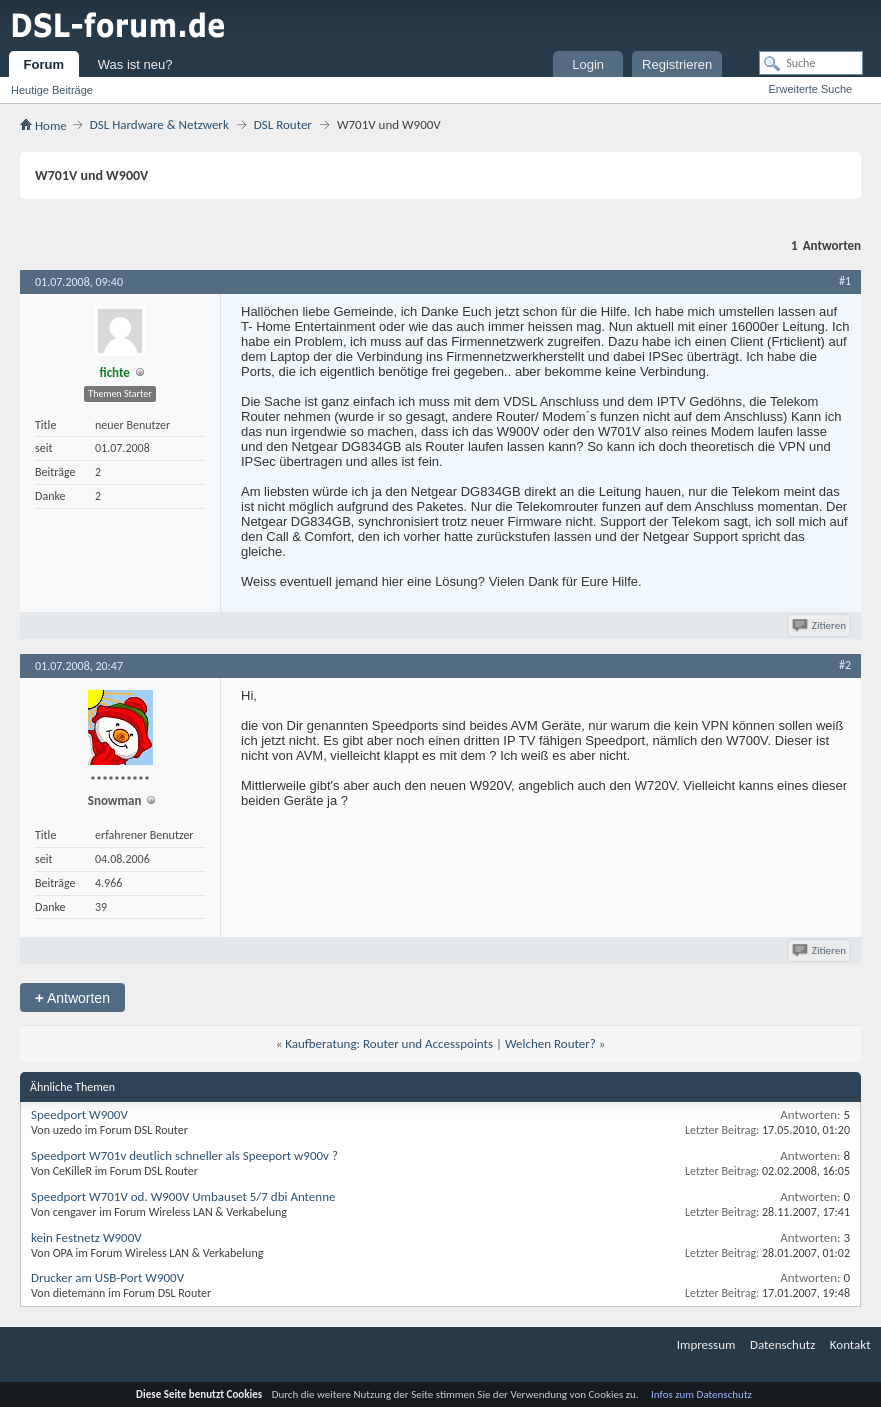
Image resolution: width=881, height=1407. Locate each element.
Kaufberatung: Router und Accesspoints (389, 1043)
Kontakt (850, 1344)
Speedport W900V (79, 1114)
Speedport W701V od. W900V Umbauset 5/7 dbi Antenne (183, 1196)
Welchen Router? (550, 1043)
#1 (845, 281)
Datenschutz (782, 1344)
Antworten (72, 997)
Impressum (706, 1344)
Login (588, 64)
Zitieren (820, 625)
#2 (845, 665)
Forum (44, 64)
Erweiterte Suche (810, 89)
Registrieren (677, 64)
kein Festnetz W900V (86, 1237)
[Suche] (811, 63)
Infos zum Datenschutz (701, 1394)
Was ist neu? (135, 64)
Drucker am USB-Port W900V (107, 1277)
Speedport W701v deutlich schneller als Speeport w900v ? (184, 1155)
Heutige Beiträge (52, 90)
